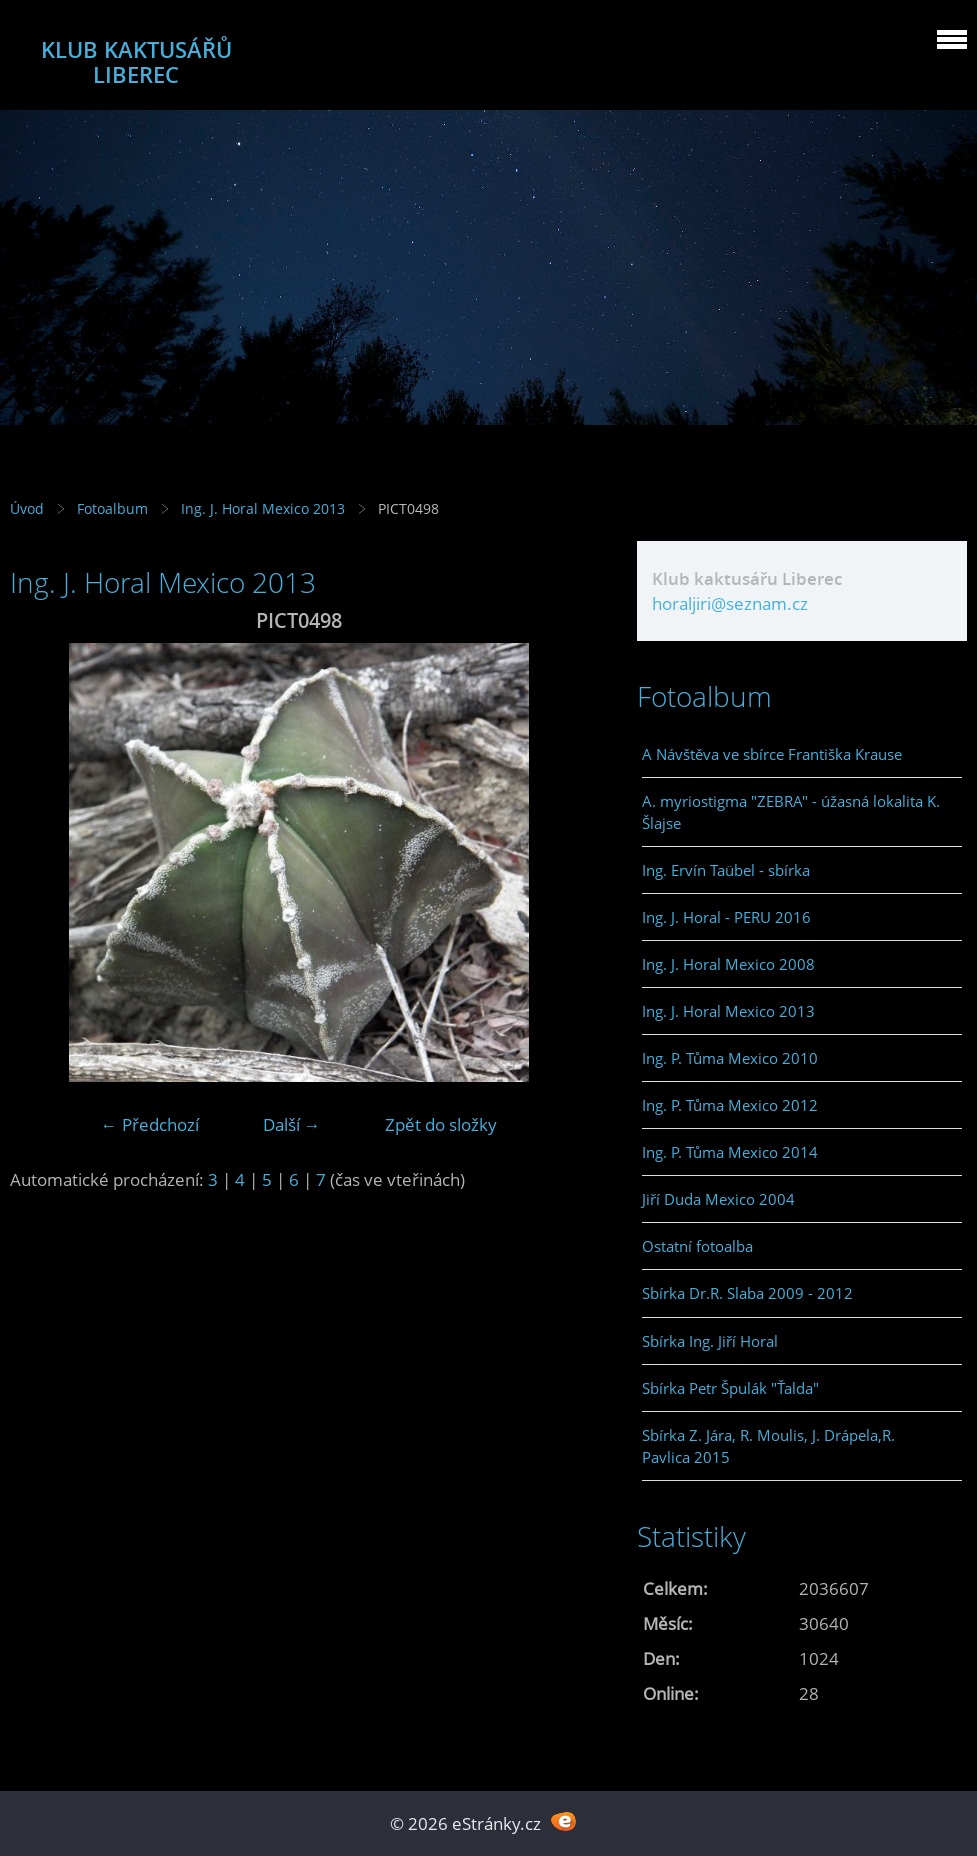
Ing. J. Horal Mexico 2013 (263, 508)
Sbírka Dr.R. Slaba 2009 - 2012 (747, 1293)
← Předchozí (150, 1124)
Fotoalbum (112, 508)
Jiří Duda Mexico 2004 (718, 1199)
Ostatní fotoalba (697, 1246)
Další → (292, 1124)
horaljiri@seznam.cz (730, 603)
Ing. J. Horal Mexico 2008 (728, 964)
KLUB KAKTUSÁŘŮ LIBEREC (136, 62)
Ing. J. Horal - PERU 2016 (726, 917)
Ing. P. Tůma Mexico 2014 (730, 1152)
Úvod (27, 508)
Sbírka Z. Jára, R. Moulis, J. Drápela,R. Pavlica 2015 (768, 1446)
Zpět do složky (441, 1124)
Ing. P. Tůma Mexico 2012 (730, 1105)
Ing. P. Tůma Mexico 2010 (730, 1058)
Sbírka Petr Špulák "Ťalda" (730, 1388)
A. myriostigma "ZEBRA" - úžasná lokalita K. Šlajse (791, 812)
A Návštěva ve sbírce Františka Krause (772, 754)
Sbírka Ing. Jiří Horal (710, 1341)
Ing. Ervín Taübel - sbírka (726, 870)
